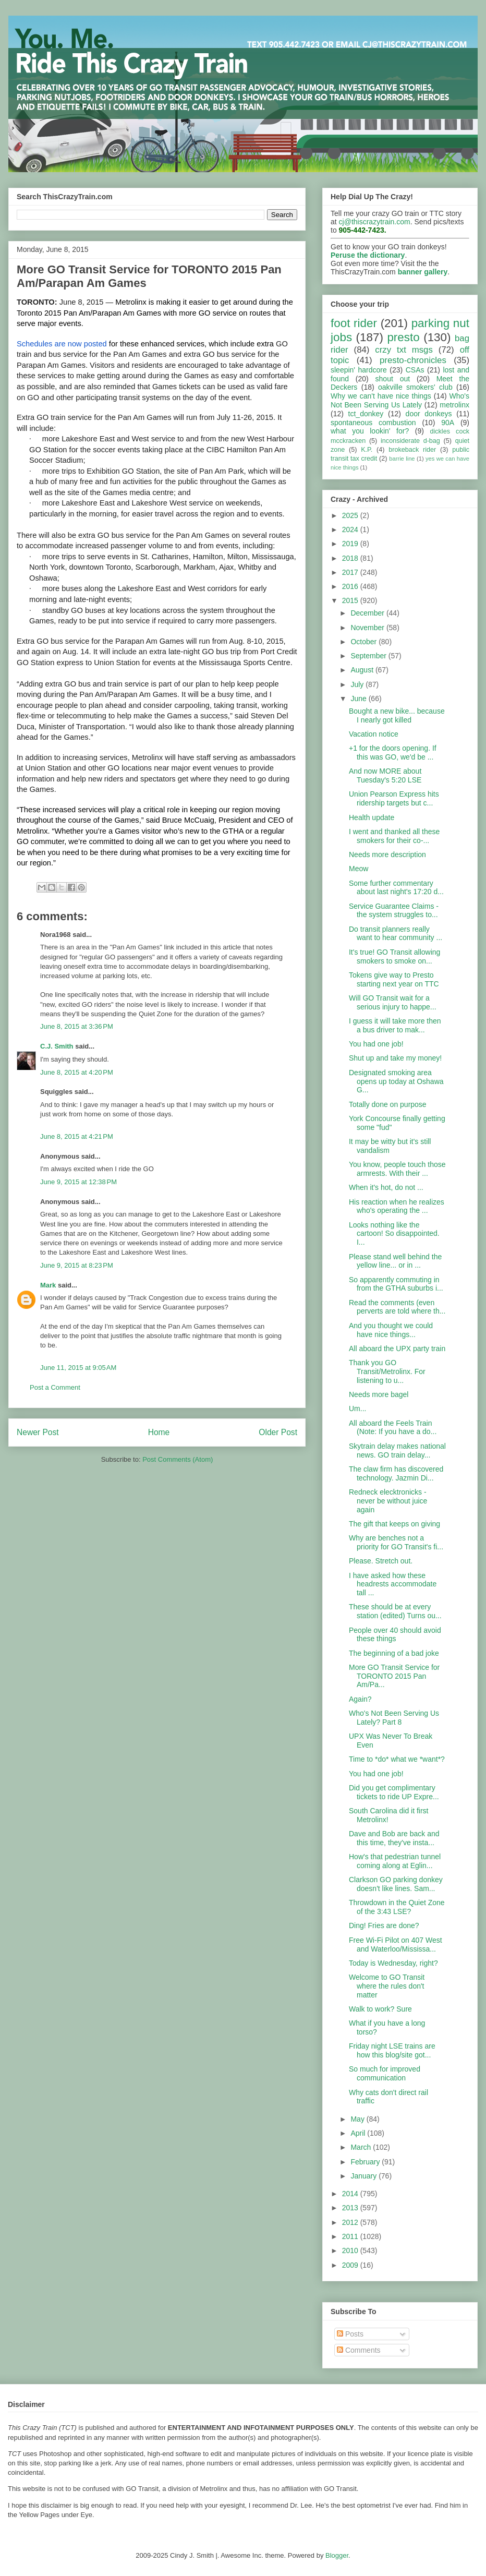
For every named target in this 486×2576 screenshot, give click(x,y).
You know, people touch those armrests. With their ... (397, 1168)
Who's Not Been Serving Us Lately (400, 400)
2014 (351, 2193)
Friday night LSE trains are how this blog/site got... (392, 2050)
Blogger (336, 2555)
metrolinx (454, 405)
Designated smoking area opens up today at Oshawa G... (396, 1081)
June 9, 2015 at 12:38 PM (78, 1182)
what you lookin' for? (370, 431)
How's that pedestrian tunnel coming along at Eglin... (395, 1861)
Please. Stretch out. (380, 1561)
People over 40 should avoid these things (395, 1634)
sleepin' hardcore (359, 370)
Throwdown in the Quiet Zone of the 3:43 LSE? (397, 1907)
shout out (392, 379)
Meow (358, 868)
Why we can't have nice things (381, 396)
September (369, 656)
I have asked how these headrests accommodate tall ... (392, 1584)
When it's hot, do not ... (386, 1187)
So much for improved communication (384, 2073)
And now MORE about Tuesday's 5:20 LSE (385, 775)
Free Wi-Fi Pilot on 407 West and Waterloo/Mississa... (395, 1944)
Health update (371, 817)
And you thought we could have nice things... (391, 1330)
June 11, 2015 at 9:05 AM (78, 1367)
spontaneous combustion (373, 422)
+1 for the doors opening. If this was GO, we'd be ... (392, 752)
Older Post (278, 1432)
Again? (360, 1699)
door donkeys (429, 414)
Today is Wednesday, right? (393, 1963)
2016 (351, 586)
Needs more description (387, 854)
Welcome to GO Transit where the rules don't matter (386, 1986)
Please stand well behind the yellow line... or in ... (395, 1261)
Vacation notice (373, 734)
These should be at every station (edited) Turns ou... (395, 1611)
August (362, 670)
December (368, 613)
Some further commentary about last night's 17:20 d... (396, 887)
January (364, 2176)
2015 (351, 600)
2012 (351, 2222)
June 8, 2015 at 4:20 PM (76, 1072)
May (358, 2119)
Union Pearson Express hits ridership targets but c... (394, 798)
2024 (351, 529)
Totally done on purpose (388, 1104)
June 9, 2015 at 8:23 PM (76, 1265)
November (368, 627)
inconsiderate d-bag (410, 440)
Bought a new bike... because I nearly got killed (397, 715)
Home (159, 1432)
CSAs (415, 370)
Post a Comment (55, 1387)
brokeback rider (412, 449)
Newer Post (38, 1432)
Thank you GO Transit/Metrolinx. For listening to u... (387, 1371)
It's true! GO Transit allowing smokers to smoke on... (394, 956)
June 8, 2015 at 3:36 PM (76, 1026)
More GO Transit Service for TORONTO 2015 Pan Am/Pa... (394, 1676)
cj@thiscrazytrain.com (374, 222)
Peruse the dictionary (368, 255)
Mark (48, 1285)
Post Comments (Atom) (177, 1459)
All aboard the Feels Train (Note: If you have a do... (392, 1427)
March (361, 2147)
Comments (359, 2350)
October (364, 641)
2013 (351, 2208)
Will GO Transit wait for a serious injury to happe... (392, 1002)
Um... (357, 1408)
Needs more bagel (378, 1394)
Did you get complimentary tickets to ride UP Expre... (394, 1792)
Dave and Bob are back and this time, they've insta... (394, 1838)
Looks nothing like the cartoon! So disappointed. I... (394, 1234)
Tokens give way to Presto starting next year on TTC (394, 979)
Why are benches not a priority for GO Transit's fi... (396, 1542)
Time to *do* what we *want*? (397, 1759)
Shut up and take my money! (395, 1058)
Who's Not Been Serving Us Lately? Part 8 (394, 1717)
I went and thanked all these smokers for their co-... (394, 836)
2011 (351, 2236)
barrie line (402, 458)
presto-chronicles (413, 360)
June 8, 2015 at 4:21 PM (76, 1136)
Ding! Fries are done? (384, 1925)
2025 (351, 515)
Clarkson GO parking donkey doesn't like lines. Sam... (396, 1884)
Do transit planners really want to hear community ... (395, 933)
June (359, 698)
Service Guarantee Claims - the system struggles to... (394, 910)
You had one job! (376, 1044)
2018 (351, 558)
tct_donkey (366, 414)
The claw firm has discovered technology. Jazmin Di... (396, 1473)
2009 (351, 2265)
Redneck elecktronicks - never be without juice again (388, 1501)
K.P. (366, 449)
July (358, 684)
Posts (350, 2334)
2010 (351, 2250)
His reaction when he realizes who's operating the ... (396, 1206)
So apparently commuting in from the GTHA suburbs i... (396, 1284)
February (366, 2162)
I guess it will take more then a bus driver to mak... (395, 1025)
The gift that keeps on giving (394, 1524)
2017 (351, 572)
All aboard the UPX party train (397, 1348)
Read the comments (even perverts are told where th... (397, 1307)
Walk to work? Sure (380, 2009)
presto (403, 337)
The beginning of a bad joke (394, 1653)
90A (447, 422)
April (358, 2133)
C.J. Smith (57, 1046)
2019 (351, 543)
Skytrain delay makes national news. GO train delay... (397, 1450)
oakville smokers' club (415, 387)
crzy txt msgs (404, 350)
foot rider (354, 323)
